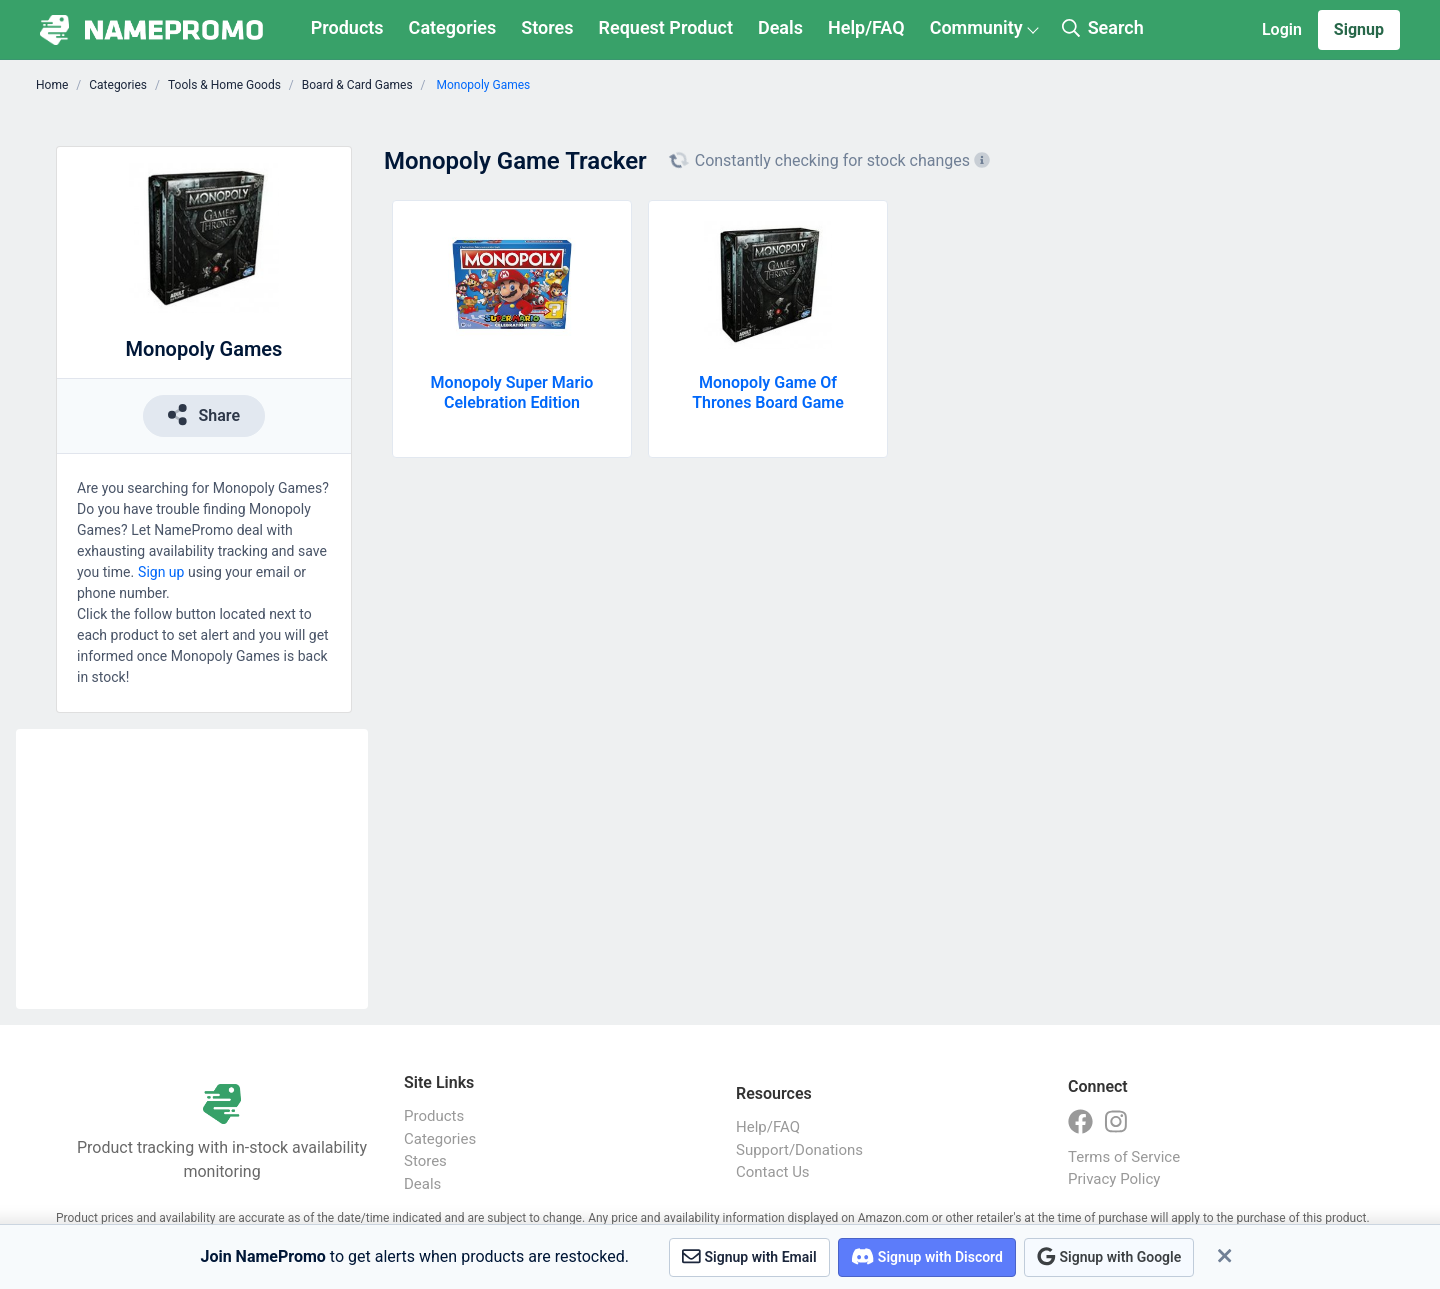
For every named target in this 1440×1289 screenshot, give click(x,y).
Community (976, 27)
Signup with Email (749, 1256)
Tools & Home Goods (224, 85)
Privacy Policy (1114, 1179)
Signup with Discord (927, 1256)
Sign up (161, 572)
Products (347, 27)
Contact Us (773, 1172)
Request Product (666, 27)
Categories (453, 27)
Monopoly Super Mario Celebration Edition (512, 392)
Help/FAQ (866, 27)
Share (204, 414)
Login (1282, 29)
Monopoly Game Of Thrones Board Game (768, 392)
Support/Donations (799, 1150)
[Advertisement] (192, 869)
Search (1103, 27)
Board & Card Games (357, 85)
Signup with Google (1109, 1256)
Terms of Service (1124, 1157)
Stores (547, 27)
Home (52, 85)
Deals (780, 27)
